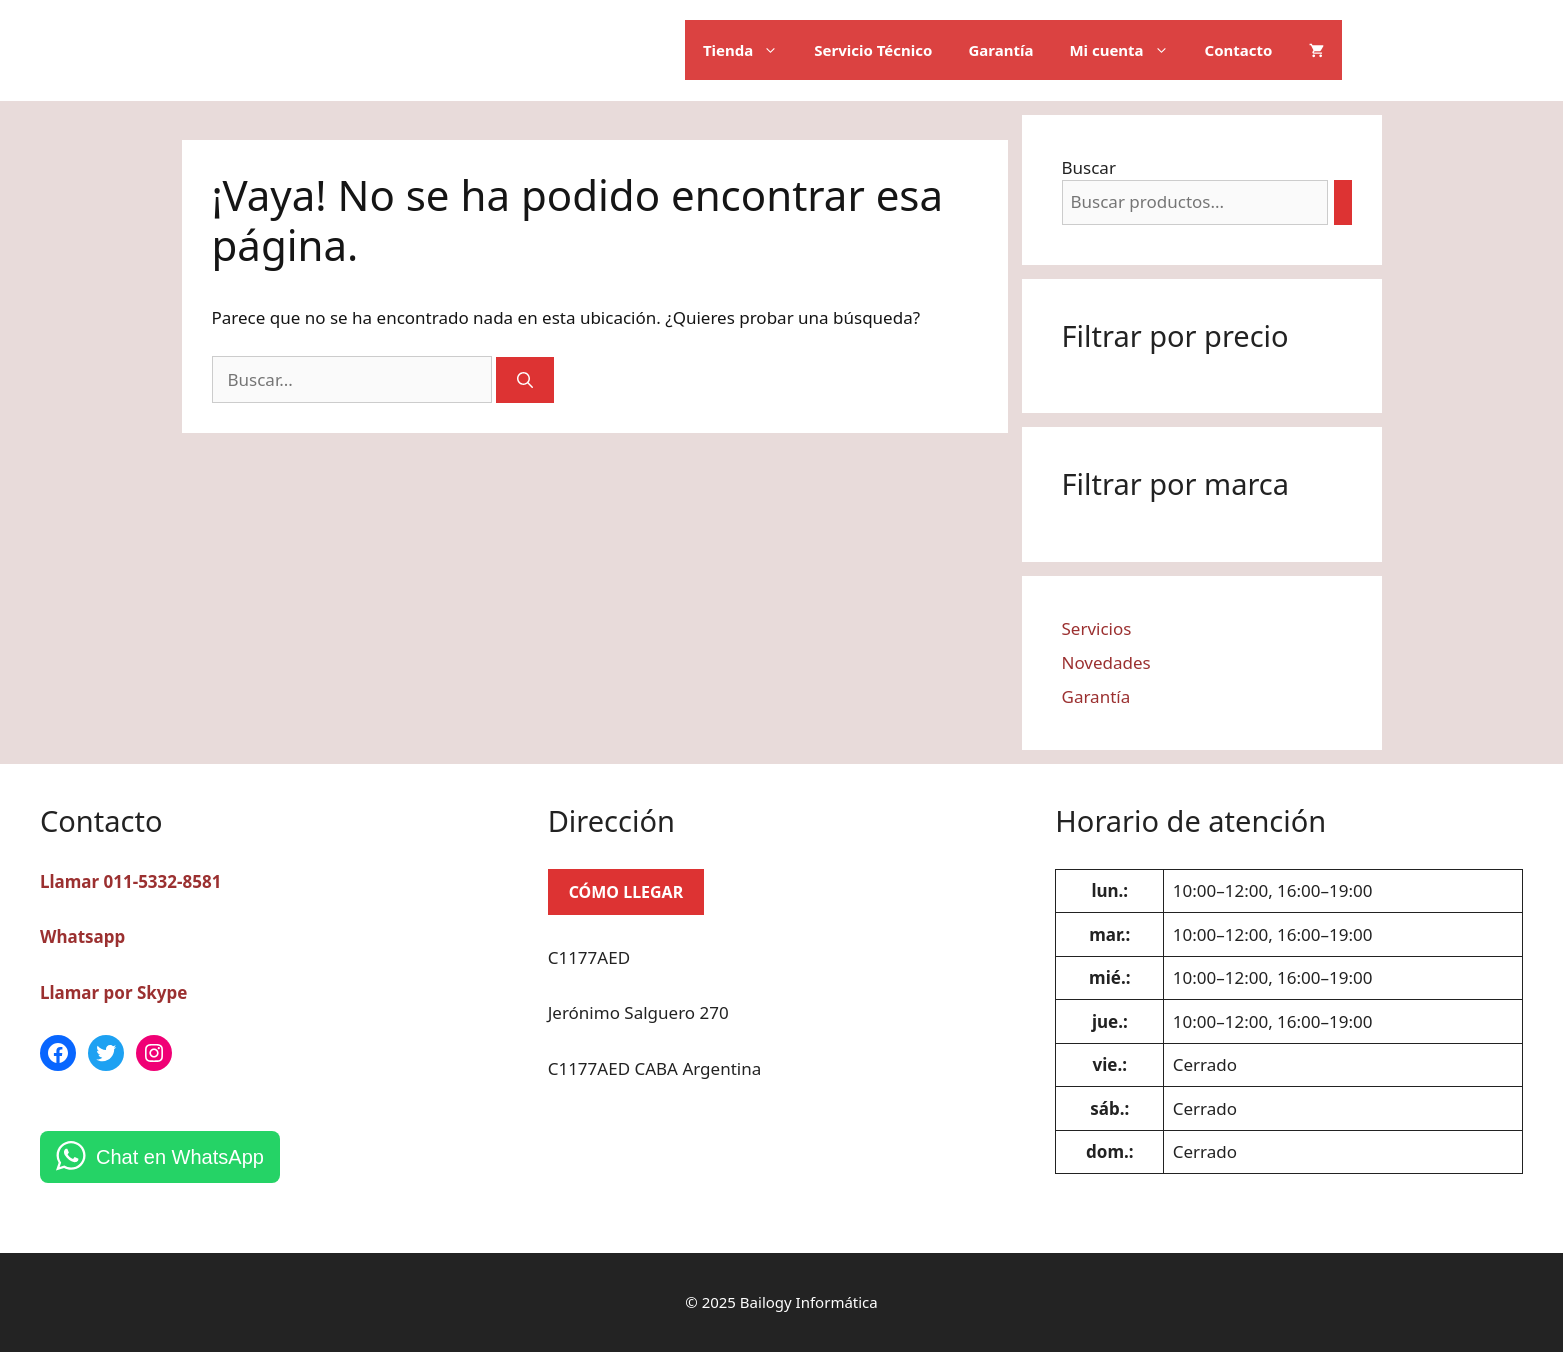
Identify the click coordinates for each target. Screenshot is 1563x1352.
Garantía (1000, 50)
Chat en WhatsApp (180, 1157)
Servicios (1097, 628)
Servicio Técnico (873, 50)
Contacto (1239, 50)
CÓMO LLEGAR (626, 892)
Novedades (1106, 662)
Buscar (1089, 167)
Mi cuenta (1127, 50)
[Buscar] (525, 380)
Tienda (749, 50)
